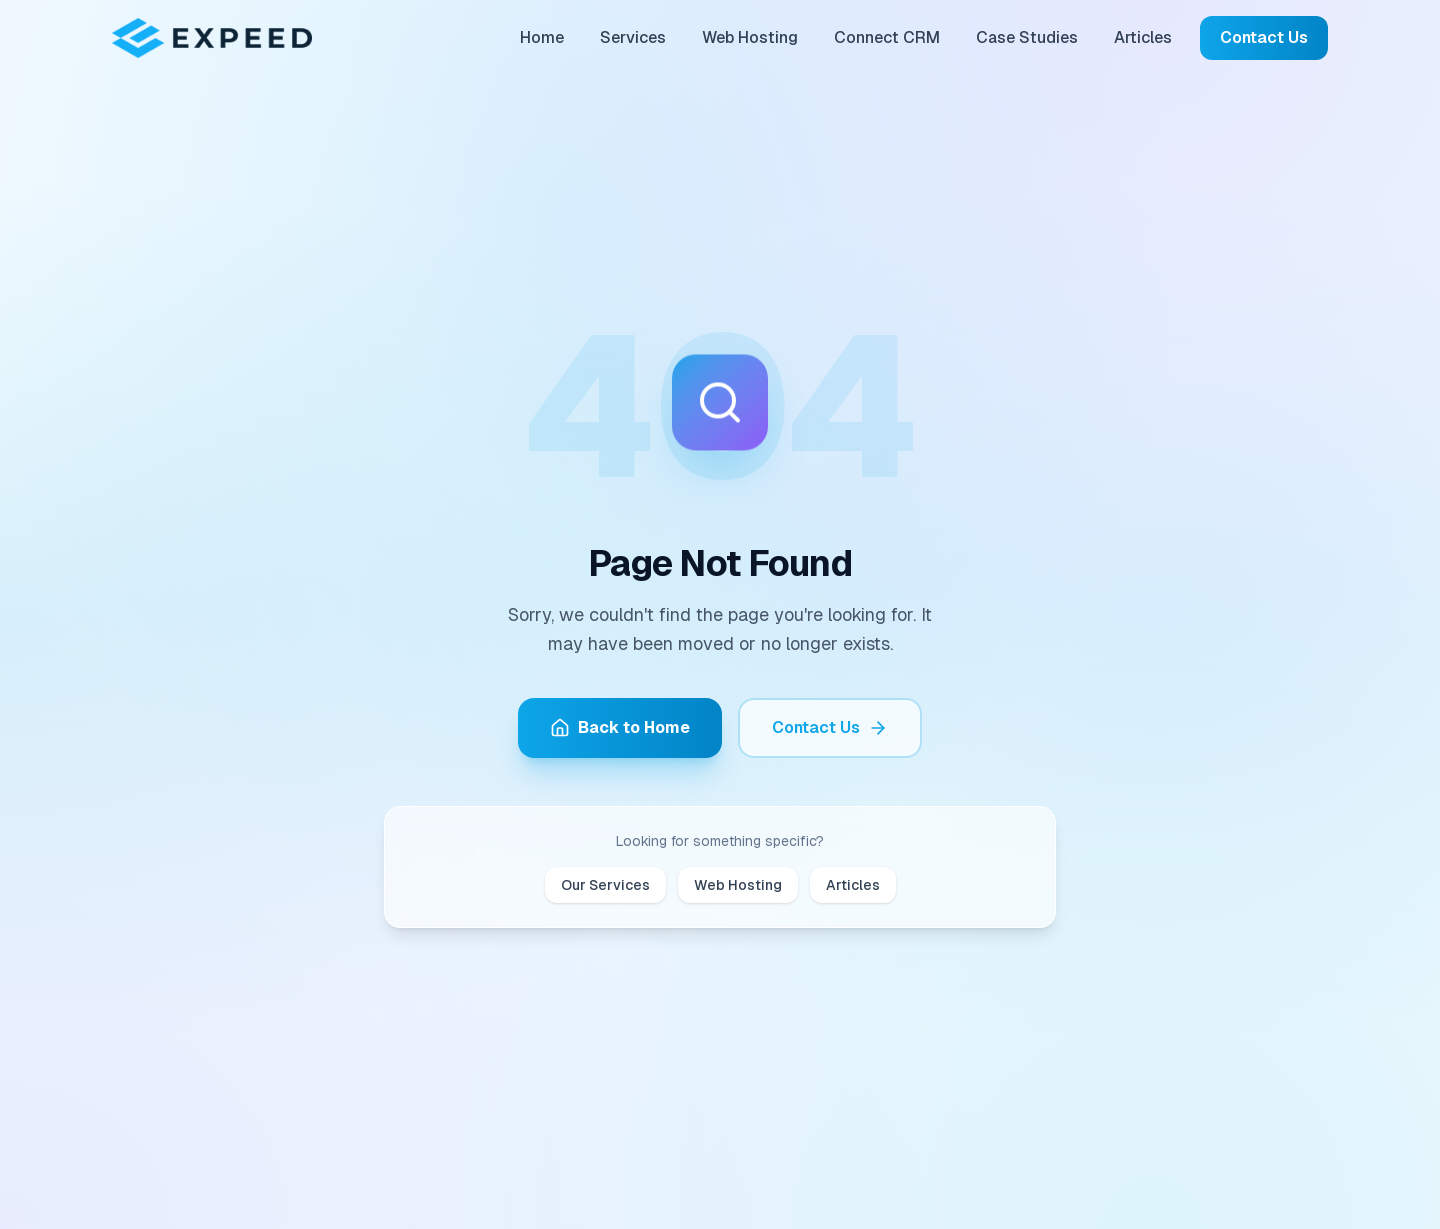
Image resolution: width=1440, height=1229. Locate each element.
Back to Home (620, 727)
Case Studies (1027, 37)
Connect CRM (887, 37)
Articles (1143, 37)
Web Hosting (750, 37)
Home (542, 37)
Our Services (605, 885)
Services (633, 37)
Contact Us (1264, 37)
